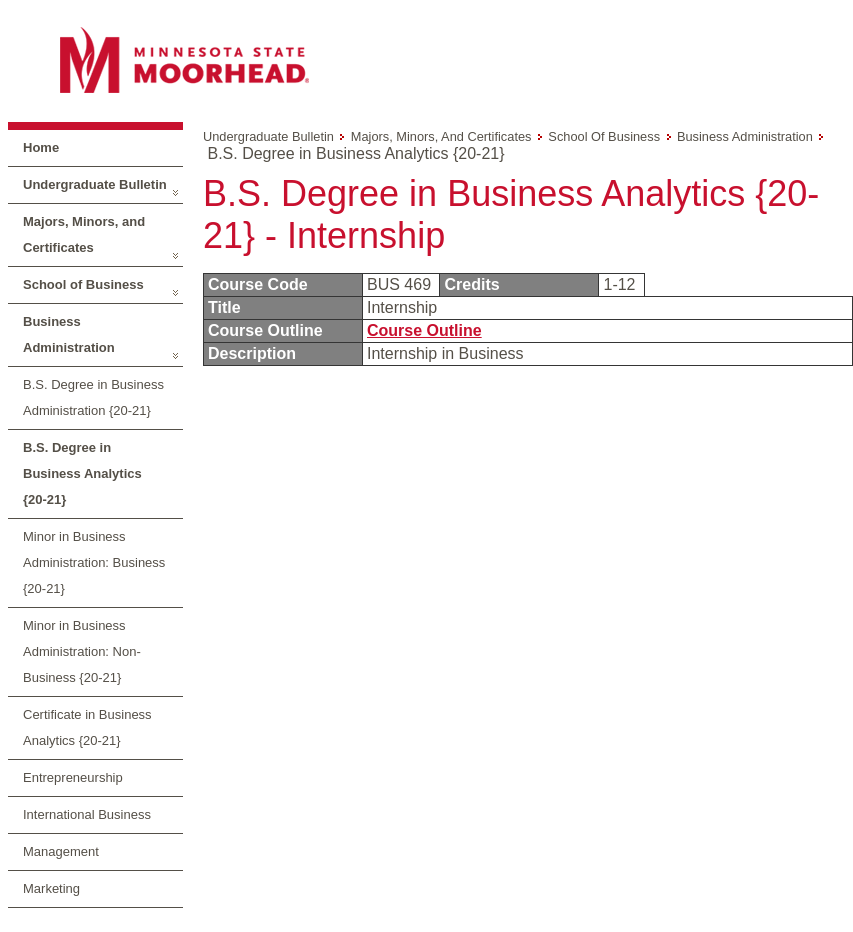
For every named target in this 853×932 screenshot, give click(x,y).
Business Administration (69, 334)
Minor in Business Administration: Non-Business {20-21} (82, 651)
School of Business (83, 284)
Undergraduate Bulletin (95, 184)
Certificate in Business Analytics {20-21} (87, 727)
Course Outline (424, 330)
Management (61, 851)
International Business (87, 814)
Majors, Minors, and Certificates (84, 234)
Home (41, 147)
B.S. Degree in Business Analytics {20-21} (82, 473)
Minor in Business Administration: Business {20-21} (94, 562)
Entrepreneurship (73, 777)
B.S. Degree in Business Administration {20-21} (93, 397)
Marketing (51, 888)
